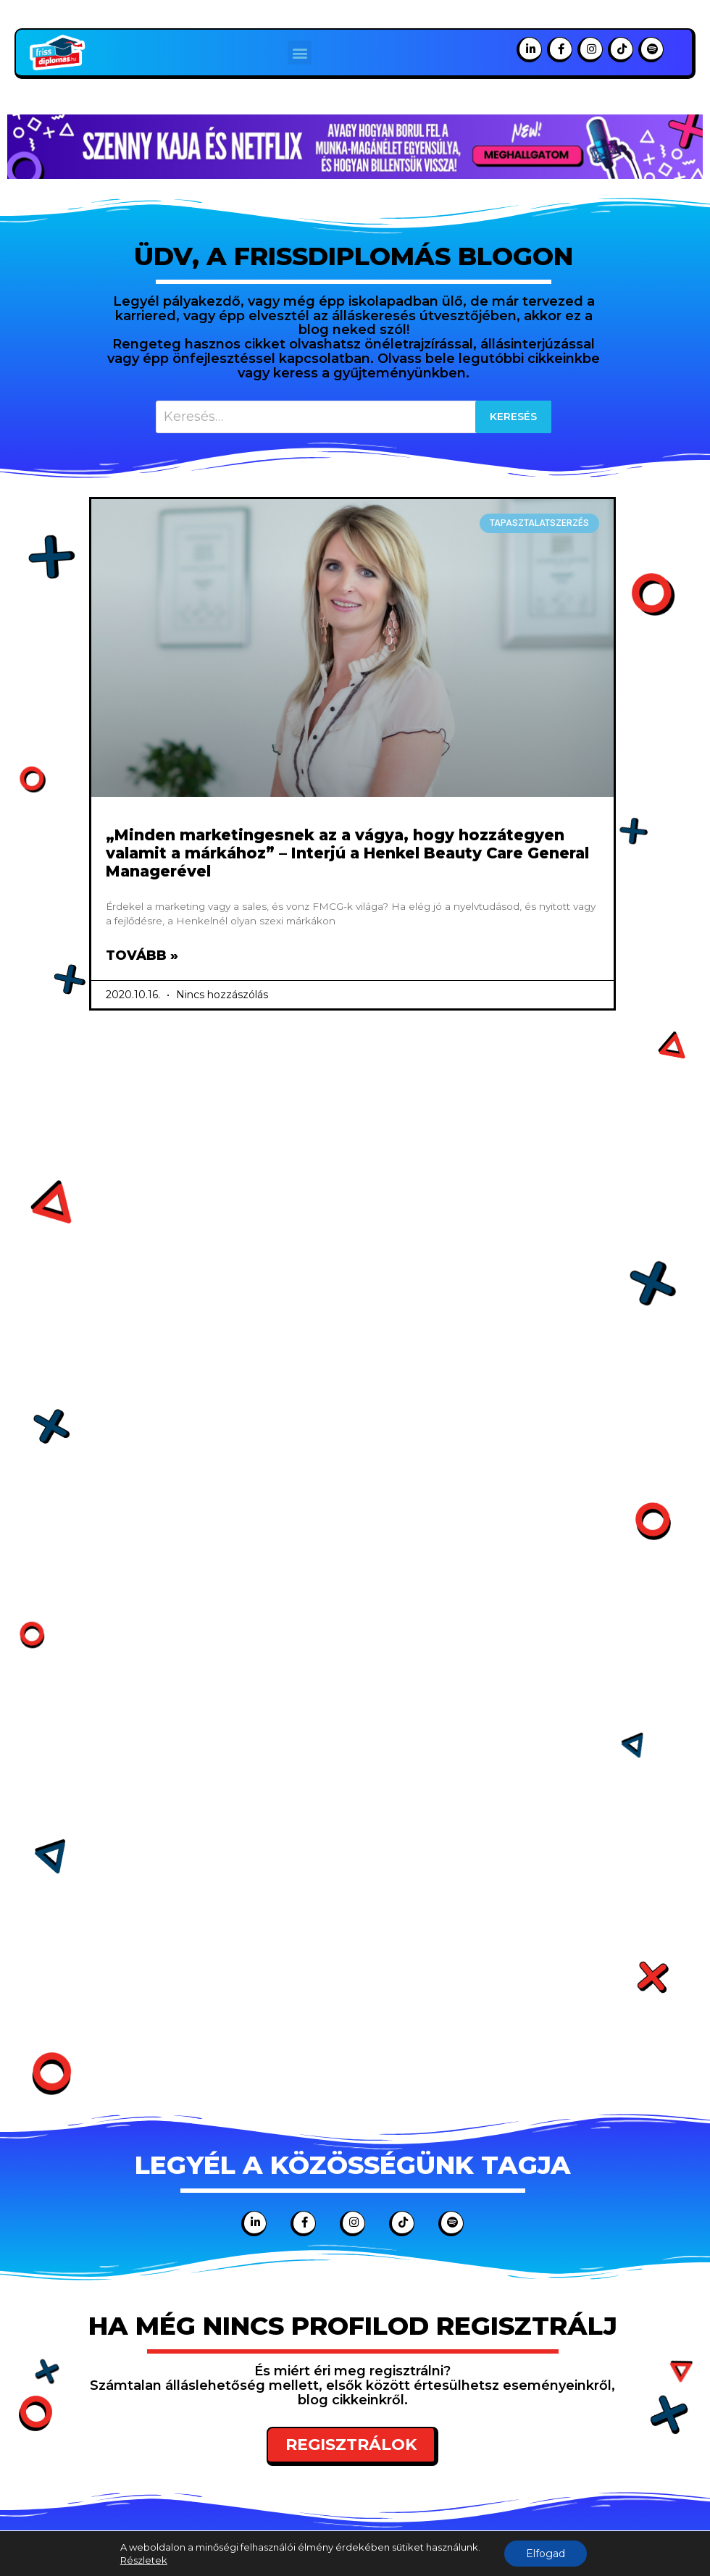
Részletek (143, 2560)
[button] (300, 52)
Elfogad (545, 2553)
